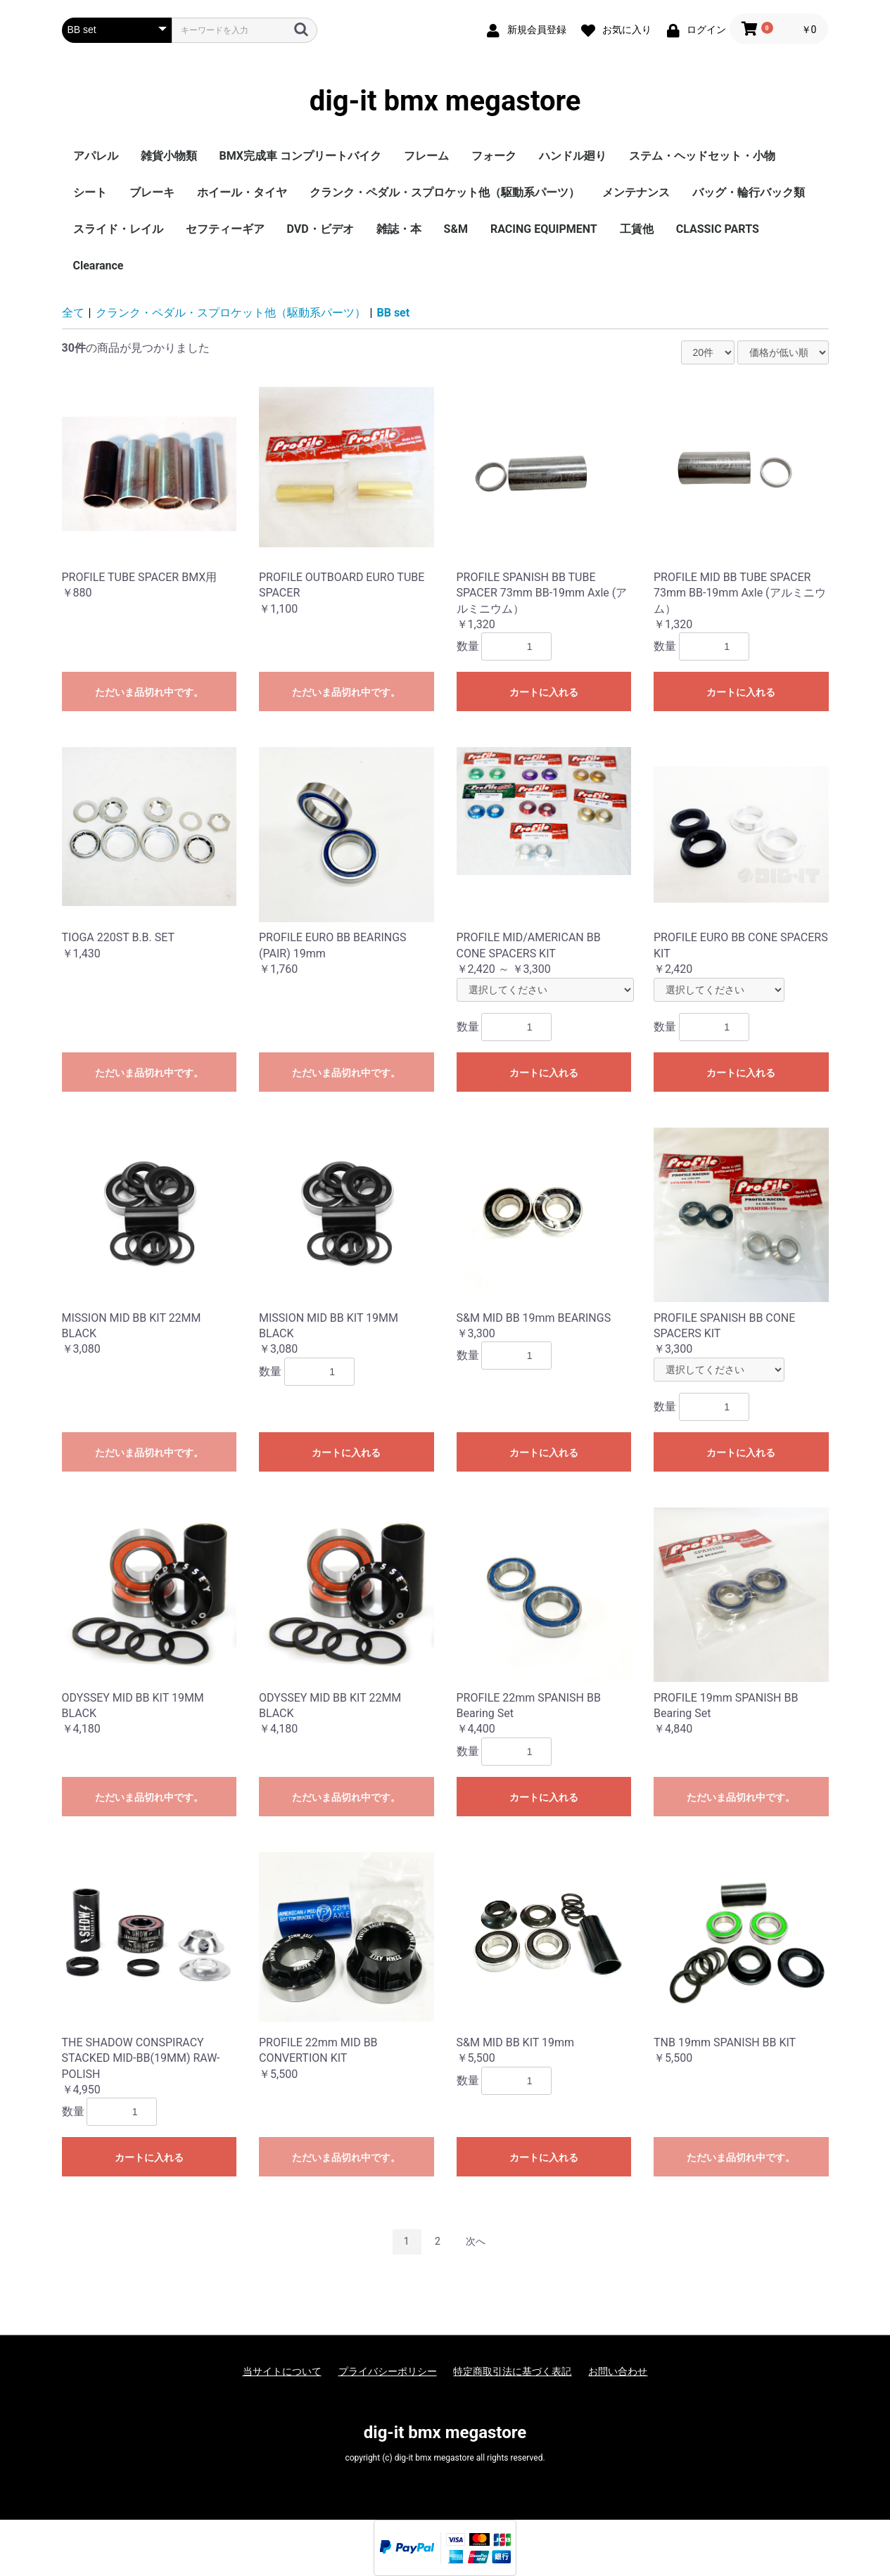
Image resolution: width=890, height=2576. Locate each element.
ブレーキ (151, 192)
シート (90, 192)
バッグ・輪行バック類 (748, 192)
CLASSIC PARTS (717, 229)
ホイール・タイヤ (242, 192)
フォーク (493, 155)
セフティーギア (225, 229)
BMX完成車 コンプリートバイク (300, 155)
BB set (393, 312)
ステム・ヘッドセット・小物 (702, 155)
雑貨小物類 (169, 155)
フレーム (426, 155)
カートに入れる (543, 692)
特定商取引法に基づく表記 (512, 2371)
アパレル (95, 155)
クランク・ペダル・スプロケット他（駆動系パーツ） (445, 192)
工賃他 (637, 229)
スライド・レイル (118, 229)
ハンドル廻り (572, 155)
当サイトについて (282, 2371)
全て (73, 312)
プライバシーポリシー (387, 2371)
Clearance (98, 265)
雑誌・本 (398, 229)
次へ (475, 2241)
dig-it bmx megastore (445, 101)
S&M (456, 229)
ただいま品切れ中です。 (149, 692)
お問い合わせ (617, 2371)
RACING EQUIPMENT (543, 229)
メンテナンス (636, 192)
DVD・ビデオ (320, 229)
